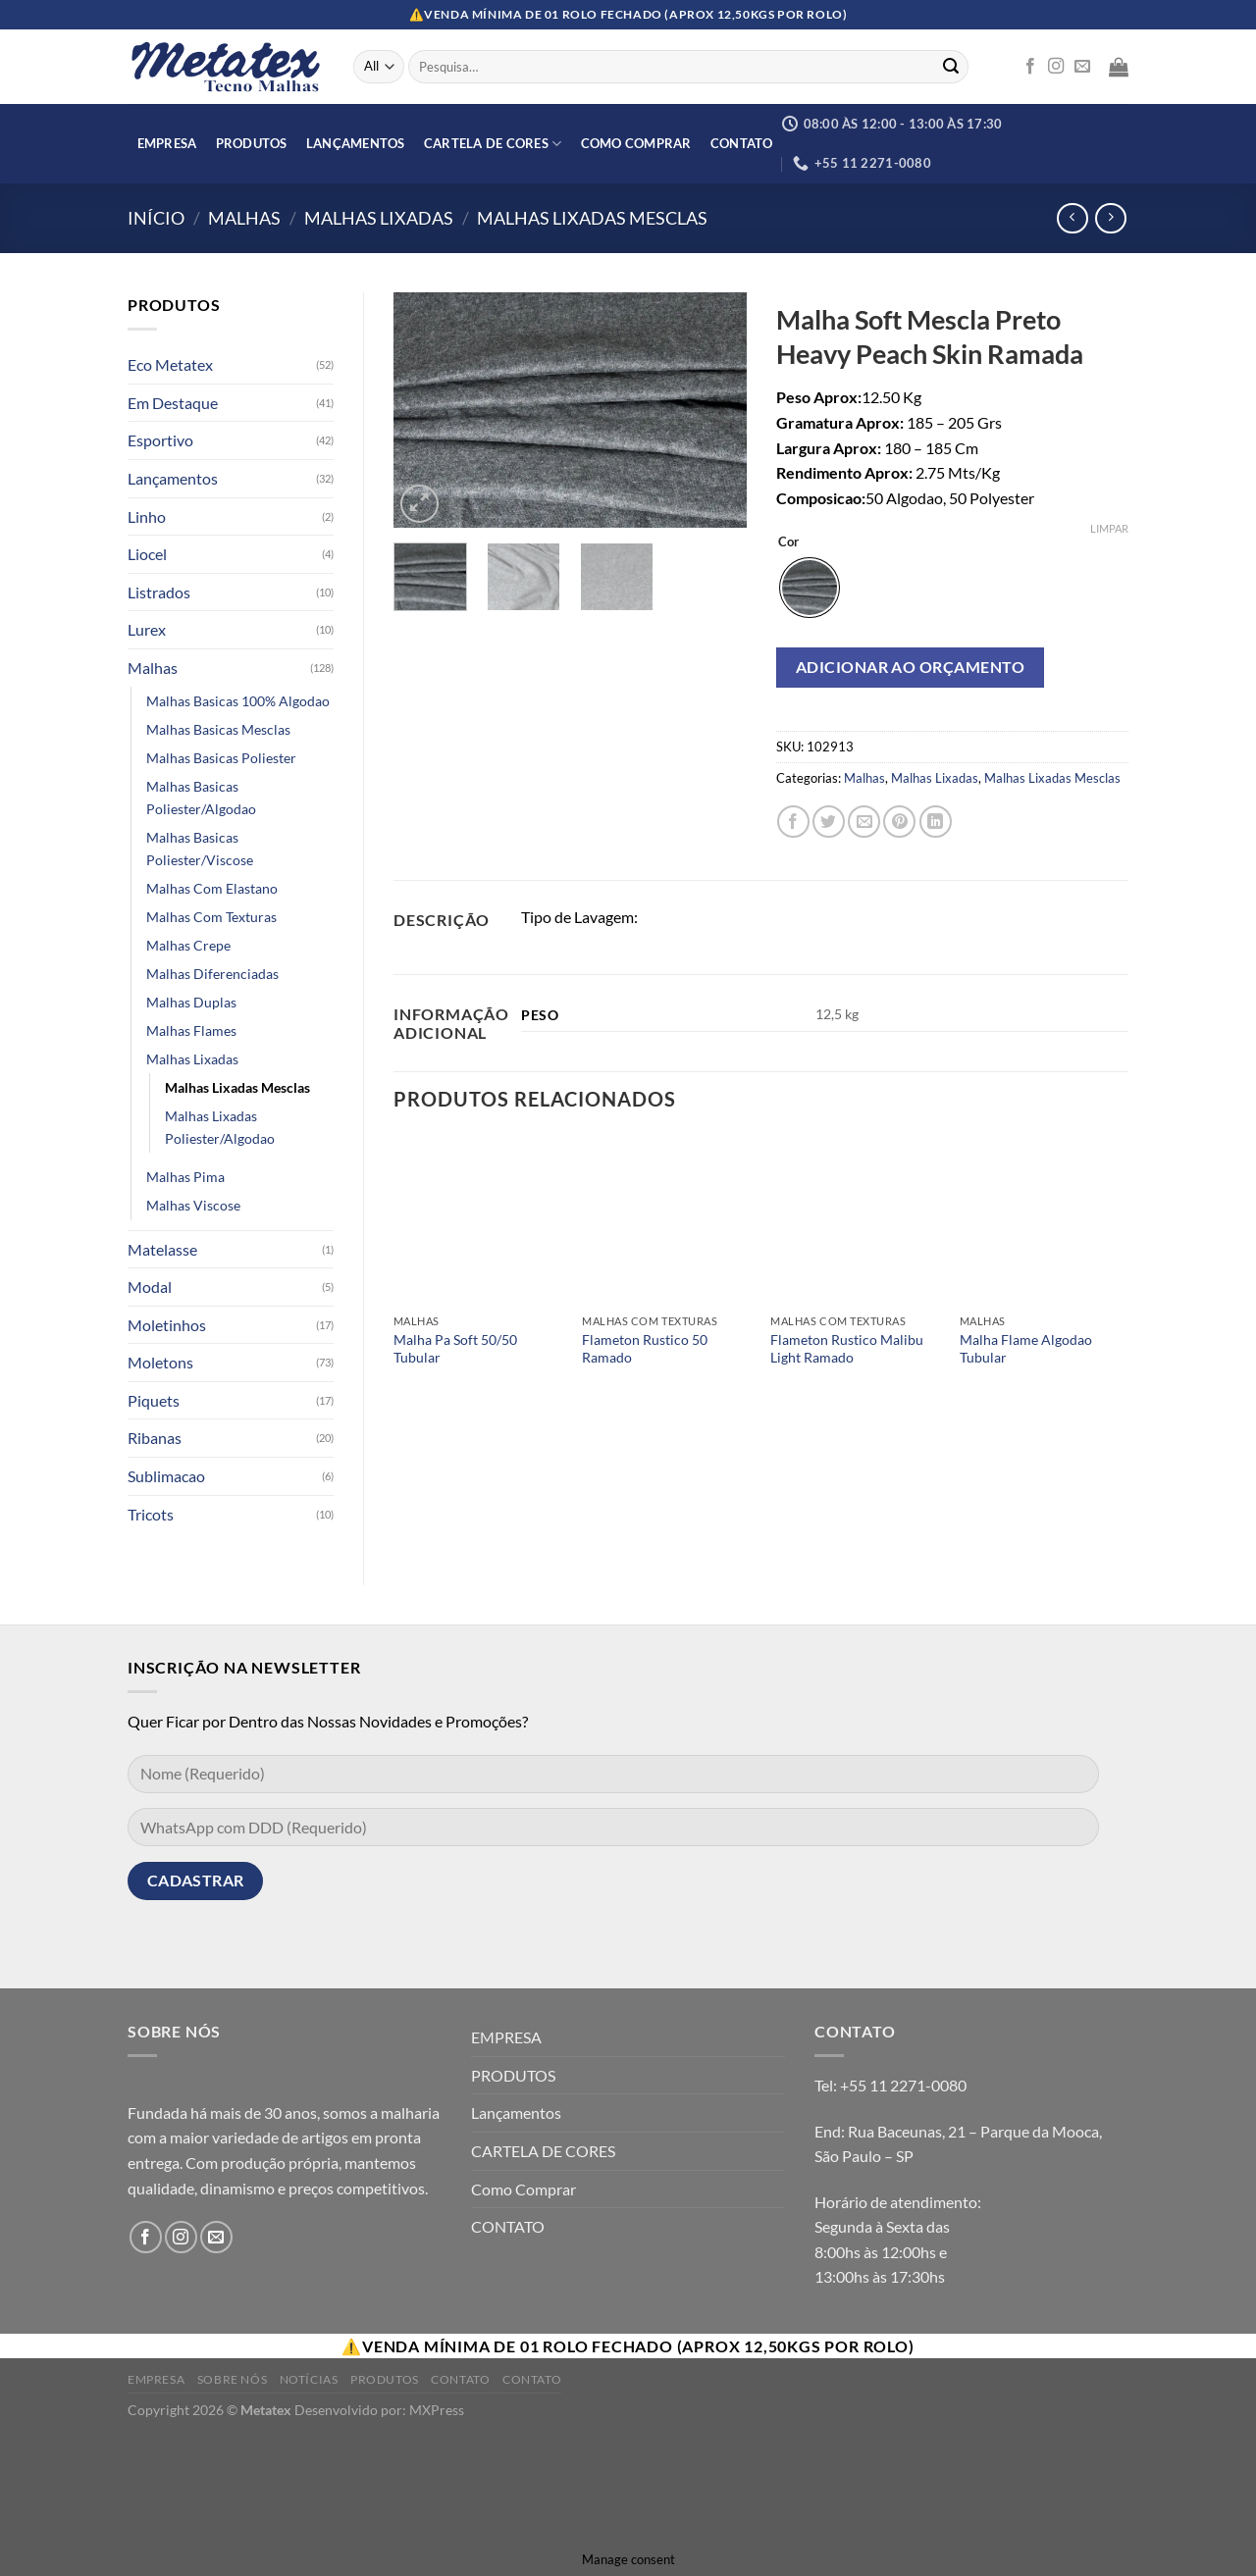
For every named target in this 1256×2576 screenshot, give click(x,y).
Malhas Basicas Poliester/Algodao (201, 797)
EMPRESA (167, 143)
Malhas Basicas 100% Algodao (238, 701)
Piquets (154, 1400)
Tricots (151, 1514)
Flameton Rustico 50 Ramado (644, 1348)
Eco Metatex (170, 364)
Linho (147, 516)
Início (156, 218)
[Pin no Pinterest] (899, 821)
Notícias (309, 2379)
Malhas (244, 218)
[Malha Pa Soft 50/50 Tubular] (478, 1220)
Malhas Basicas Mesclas (218, 729)
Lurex (147, 629)
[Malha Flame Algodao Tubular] (1044, 1220)
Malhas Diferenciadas (212, 973)
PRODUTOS (252, 143)
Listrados (159, 592)
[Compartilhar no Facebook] (793, 821)
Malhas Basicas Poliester (221, 757)
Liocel (147, 553)
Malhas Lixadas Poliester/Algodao (220, 1127)
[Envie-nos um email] (1082, 67)
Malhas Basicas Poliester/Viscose (199, 848)
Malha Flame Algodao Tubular (1026, 1348)
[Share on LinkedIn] (935, 821)
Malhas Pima (185, 1176)
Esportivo (160, 440)
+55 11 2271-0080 (903, 2085)
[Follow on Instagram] (1056, 67)
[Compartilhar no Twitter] (828, 821)
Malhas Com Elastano (212, 888)
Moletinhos (167, 1324)
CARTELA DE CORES (493, 143)
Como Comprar (636, 143)
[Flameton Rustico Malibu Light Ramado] (855, 1220)
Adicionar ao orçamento (910, 666)
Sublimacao (166, 1476)
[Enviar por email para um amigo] (864, 821)
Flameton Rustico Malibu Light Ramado (846, 1348)
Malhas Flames (191, 1030)
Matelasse (162, 1249)
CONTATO (741, 143)
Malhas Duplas (191, 1002)
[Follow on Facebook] (1030, 67)
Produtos (384, 2379)
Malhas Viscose (193, 1205)
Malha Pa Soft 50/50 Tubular (455, 1348)
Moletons (160, 1362)
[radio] (809, 587)
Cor (788, 542)
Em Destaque (173, 402)
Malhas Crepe (188, 945)
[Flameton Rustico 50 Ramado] (667, 1220)
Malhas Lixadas (378, 218)
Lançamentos (355, 143)
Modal (150, 1286)
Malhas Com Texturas (211, 916)
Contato (460, 2379)
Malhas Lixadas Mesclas (592, 218)
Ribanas (155, 1437)
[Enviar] (951, 66)
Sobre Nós (232, 2379)
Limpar (1109, 528)
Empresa (156, 2379)
